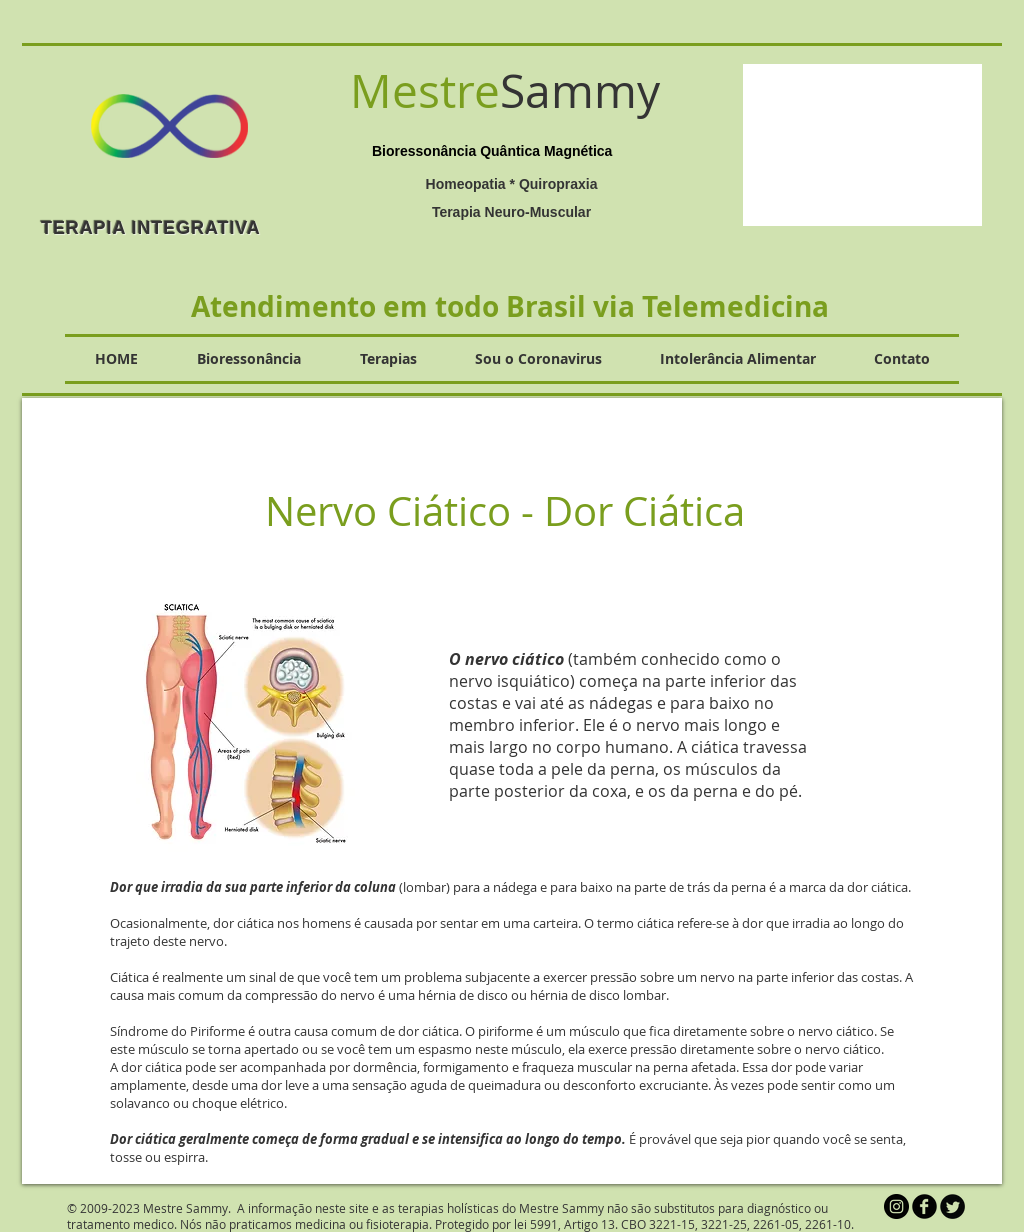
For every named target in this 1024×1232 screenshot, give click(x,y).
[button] (862, 145)
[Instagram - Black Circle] (896, 1206)
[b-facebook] (924, 1206)
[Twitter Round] (952, 1206)
